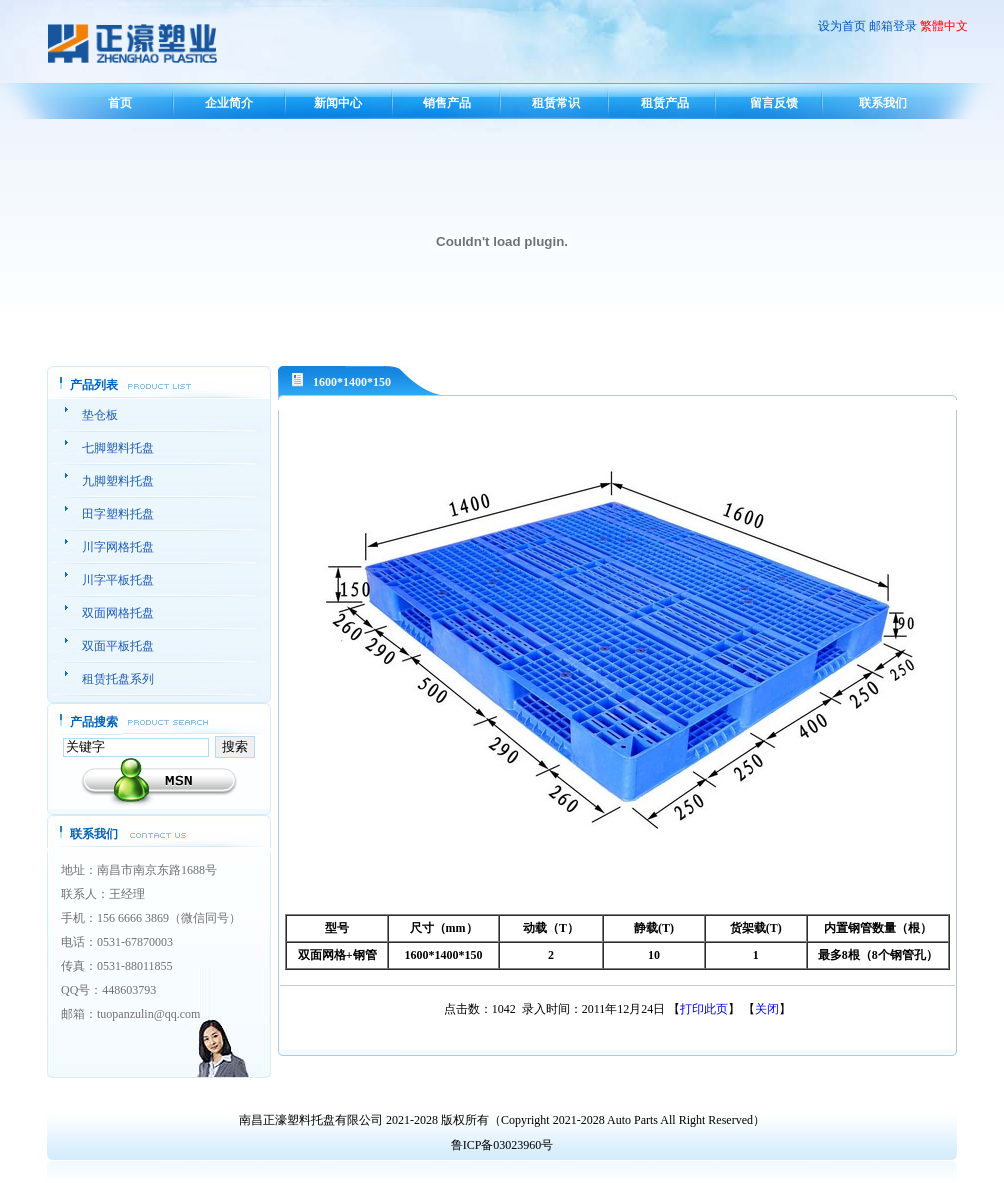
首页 (120, 103)
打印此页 (704, 1009)
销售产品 (447, 103)
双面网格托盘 (118, 613)
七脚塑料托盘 (118, 448)
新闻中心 (338, 103)
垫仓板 (100, 415)
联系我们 (883, 103)
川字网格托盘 (118, 547)
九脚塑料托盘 (118, 481)
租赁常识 (556, 103)
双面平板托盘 (118, 646)
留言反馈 (774, 103)
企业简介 (229, 103)
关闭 (767, 1009)
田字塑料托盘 (118, 514)
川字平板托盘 (118, 580)
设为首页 (842, 26)
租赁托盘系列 (118, 679)
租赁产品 (665, 103)
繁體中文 (944, 26)
